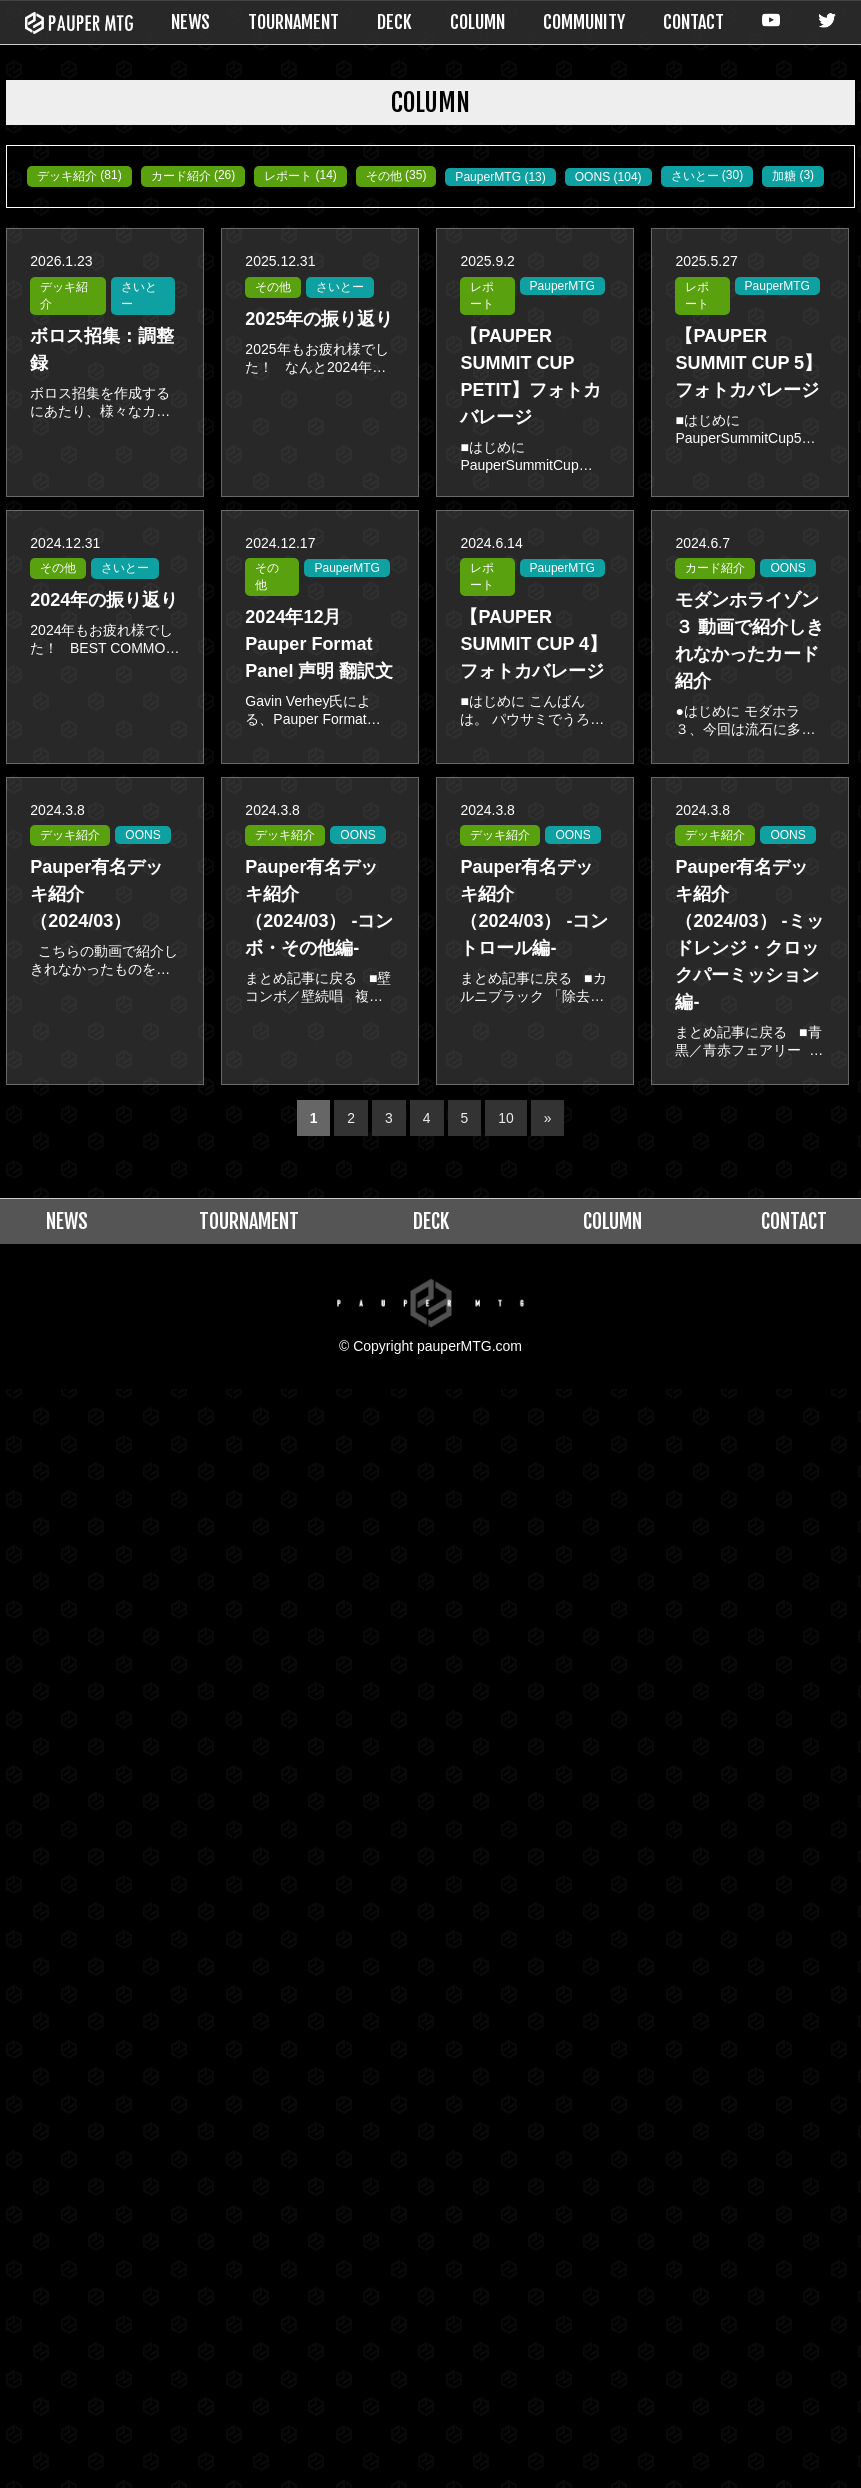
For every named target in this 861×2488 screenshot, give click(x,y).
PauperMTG (75, 204)
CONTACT (693, 22)
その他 (415, 176)
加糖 (392, 203)
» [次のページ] (548, 1100)
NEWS (190, 22)
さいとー (296, 203)
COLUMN (477, 22)
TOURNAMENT (293, 22)
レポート (312, 176)
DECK (394, 22)
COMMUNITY (584, 22)
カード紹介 (196, 176)
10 (506, 1100)
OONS (187, 204)
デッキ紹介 (72, 176)
